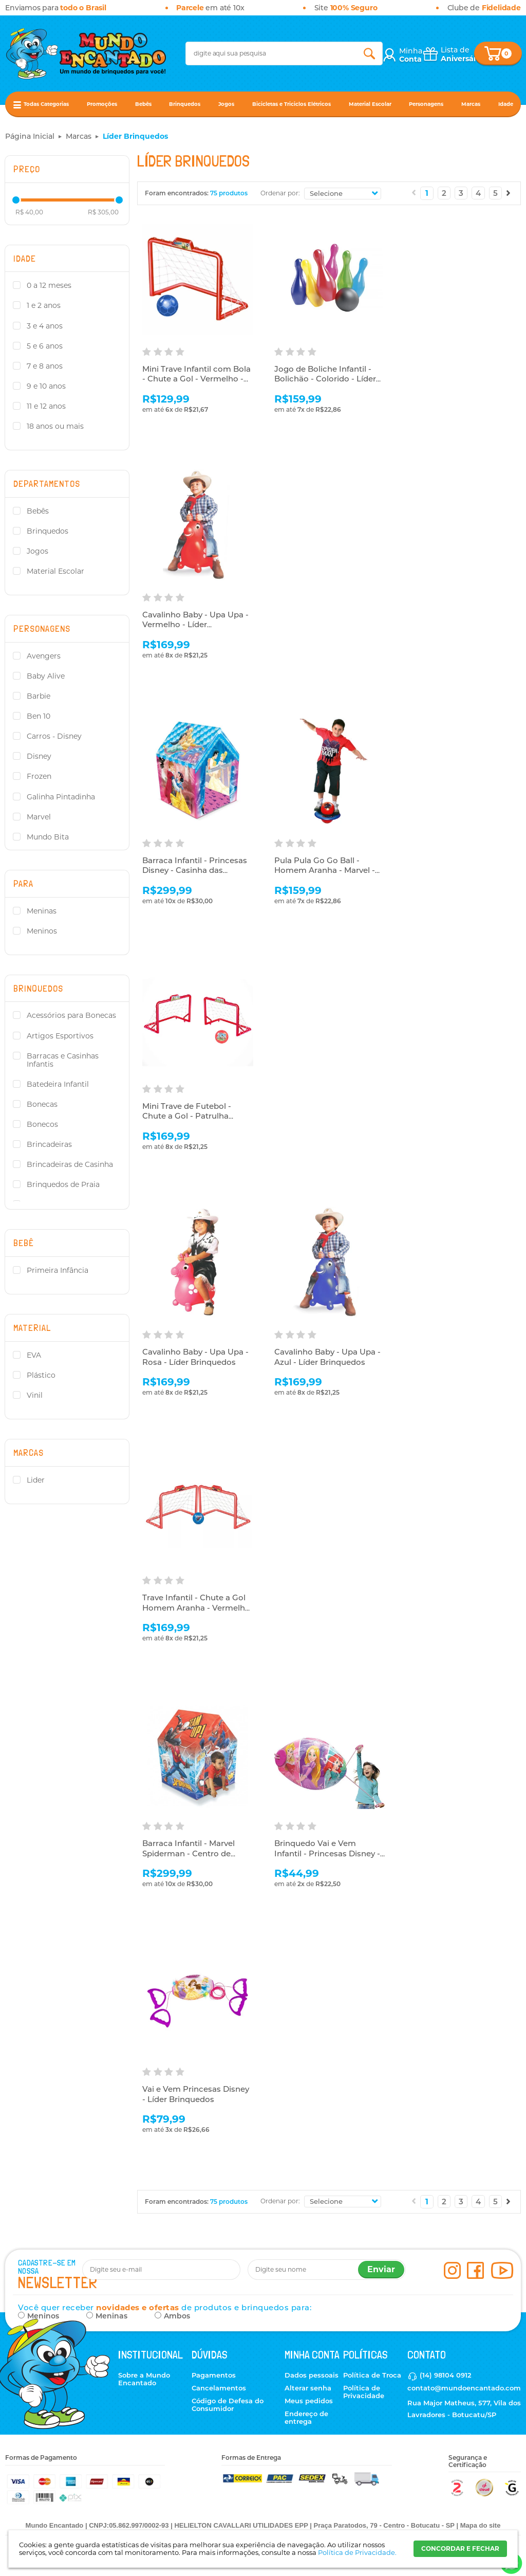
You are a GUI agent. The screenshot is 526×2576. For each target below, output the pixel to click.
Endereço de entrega (306, 2417)
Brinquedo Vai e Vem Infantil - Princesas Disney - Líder (327, 1853)
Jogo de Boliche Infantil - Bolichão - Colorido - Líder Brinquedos (325, 379)
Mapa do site (480, 2525)
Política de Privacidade (363, 2392)
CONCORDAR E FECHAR (460, 2548)
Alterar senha (308, 2388)
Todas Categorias (46, 104)
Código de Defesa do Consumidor (228, 2405)
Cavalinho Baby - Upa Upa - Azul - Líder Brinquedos (327, 1357)
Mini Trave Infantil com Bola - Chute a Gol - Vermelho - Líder (196, 379)
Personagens (426, 104)
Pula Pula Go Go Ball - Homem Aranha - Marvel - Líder (324, 870)
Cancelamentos (219, 2388)
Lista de (462, 54)
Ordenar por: (280, 193)
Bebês (143, 104)
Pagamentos (214, 2375)
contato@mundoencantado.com (464, 2388)
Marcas (470, 104)
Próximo (508, 192)
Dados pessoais (312, 2375)
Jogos (226, 104)
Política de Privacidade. (357, 2552)
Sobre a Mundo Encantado (144, 2379)
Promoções (102, 104)
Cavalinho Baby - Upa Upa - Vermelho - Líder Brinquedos (195, 625)
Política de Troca (372, 2375)
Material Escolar (370, 104)
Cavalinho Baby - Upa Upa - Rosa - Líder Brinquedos (195, 1357)
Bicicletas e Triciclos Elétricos (291, 104)
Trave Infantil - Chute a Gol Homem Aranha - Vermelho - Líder (196, 1607)
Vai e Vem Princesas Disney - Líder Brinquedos (195, 2094)
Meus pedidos (309, 2401)
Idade (505, 104)
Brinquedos (184, 104)
